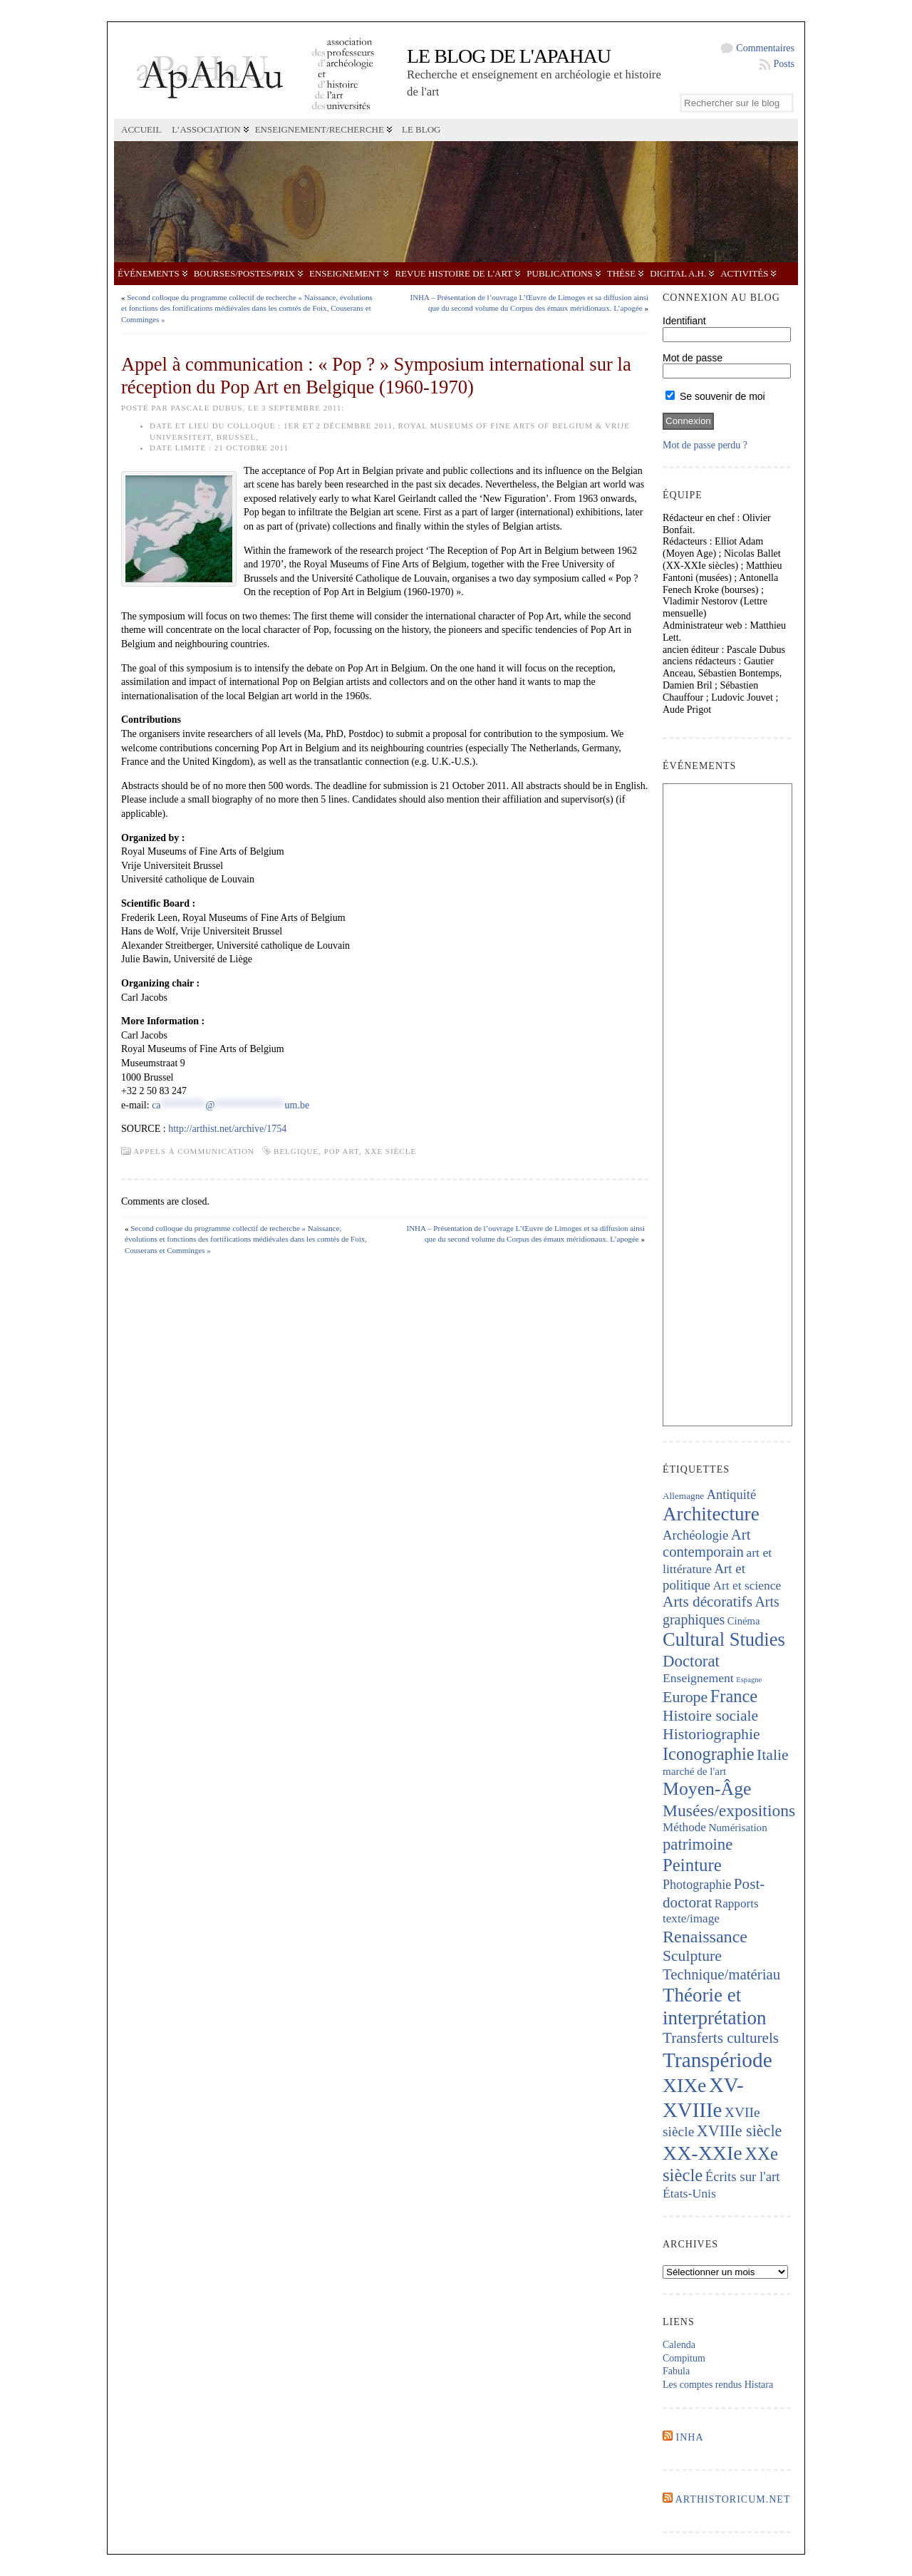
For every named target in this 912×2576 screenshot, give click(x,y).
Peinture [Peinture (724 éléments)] (692, 1865)
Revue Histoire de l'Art (453, 273)
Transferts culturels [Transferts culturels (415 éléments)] (721, 2037)
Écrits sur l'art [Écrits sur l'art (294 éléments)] (742, 2176)
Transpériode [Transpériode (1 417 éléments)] (717, 2060)
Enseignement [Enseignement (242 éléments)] (698, 1678)
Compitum (684, 2358)
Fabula (676, 2371)
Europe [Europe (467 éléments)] (685, 1697)
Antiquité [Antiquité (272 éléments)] (731, 1495)
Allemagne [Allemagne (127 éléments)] (683, 1495)
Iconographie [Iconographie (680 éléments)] (709, 1753)
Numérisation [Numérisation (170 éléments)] (737, 1827)
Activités (744, 273)
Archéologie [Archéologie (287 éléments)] (695, 1534)
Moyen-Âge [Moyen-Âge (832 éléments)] (707, 1788)
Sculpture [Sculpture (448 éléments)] (692, 1955)
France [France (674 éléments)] (733, 1696)
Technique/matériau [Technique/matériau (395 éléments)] (721, 1974)
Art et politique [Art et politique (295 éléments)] (704, 1576)
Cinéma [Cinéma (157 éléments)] (743, 1621)
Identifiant (684, 320)
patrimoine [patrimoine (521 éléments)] (697, 1844)
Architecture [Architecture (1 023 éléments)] (711, 1514)
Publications (559, 273)
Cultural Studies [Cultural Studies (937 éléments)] (724, 1639)
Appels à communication (193, 1151)
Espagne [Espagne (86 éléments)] (749, 1680)
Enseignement (344, 273)
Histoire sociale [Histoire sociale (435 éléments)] (710, 1715)
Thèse (621, 273)
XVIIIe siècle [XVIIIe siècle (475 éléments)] (739, 2131)
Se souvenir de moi (715, 396)
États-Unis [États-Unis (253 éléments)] (689, 2193)
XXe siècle (391, 1151)
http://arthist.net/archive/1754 (227, 1128)
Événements (149, 273)
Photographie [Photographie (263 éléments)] (697, 1884)
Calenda (679, 2344)
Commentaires (765, 48)
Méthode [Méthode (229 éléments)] (684, 1827)
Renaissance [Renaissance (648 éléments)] (705, 1936)
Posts (783, 63)
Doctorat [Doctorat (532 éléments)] (691, 1661)
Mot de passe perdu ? (705, 445)
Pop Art (341, 1151)
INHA (690, 2437)
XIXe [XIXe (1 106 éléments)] (684, 2085)
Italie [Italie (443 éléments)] (772, 1754)
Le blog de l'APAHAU (509, 56)
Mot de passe (692, 358)
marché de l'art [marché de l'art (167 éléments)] (694, 1771)
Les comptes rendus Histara (718, 2384)
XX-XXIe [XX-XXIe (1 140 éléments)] (702, 2153)
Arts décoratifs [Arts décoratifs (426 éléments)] (707, 1601)
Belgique (296, 1151)
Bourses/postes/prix (244, 273)
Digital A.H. (678, 273)
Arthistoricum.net (733, 2499)
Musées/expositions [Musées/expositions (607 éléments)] (729, 1810)
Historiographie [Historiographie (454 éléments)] (711, 1734)
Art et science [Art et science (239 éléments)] (746, 1585)
